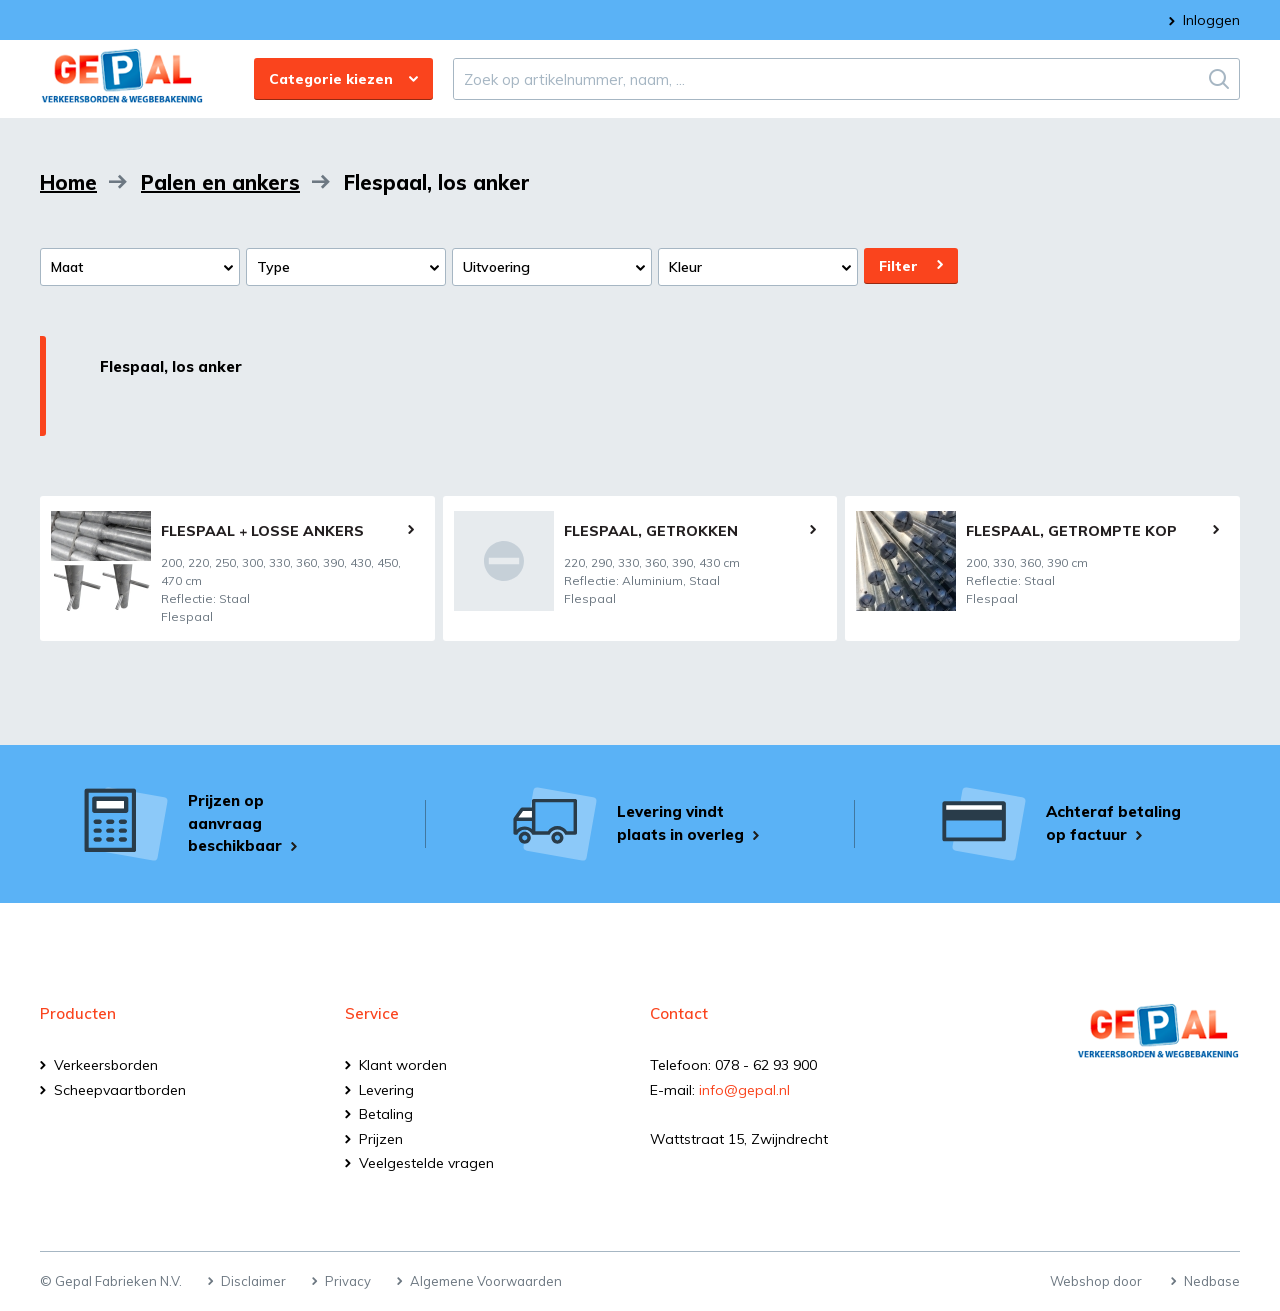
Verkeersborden (106, 1065)
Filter (898, 266)
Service (372, 1013)
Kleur (685, 267)
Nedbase (1212, 1281)
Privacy (348, 1281)
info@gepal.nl (744, 1090)
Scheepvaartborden (120, 1090)
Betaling (386, 1114)
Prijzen (381, 1139)
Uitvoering (496, 267)
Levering (386, 1090)
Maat (67, 267)
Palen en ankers (220, 182)
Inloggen (1211, 20)
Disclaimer (253, 1281)
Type (273, 267)
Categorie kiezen (331, 79)
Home (68, 182)
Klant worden (403, 1065)
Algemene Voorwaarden (486, 1281)
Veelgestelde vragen (426, 1163)
